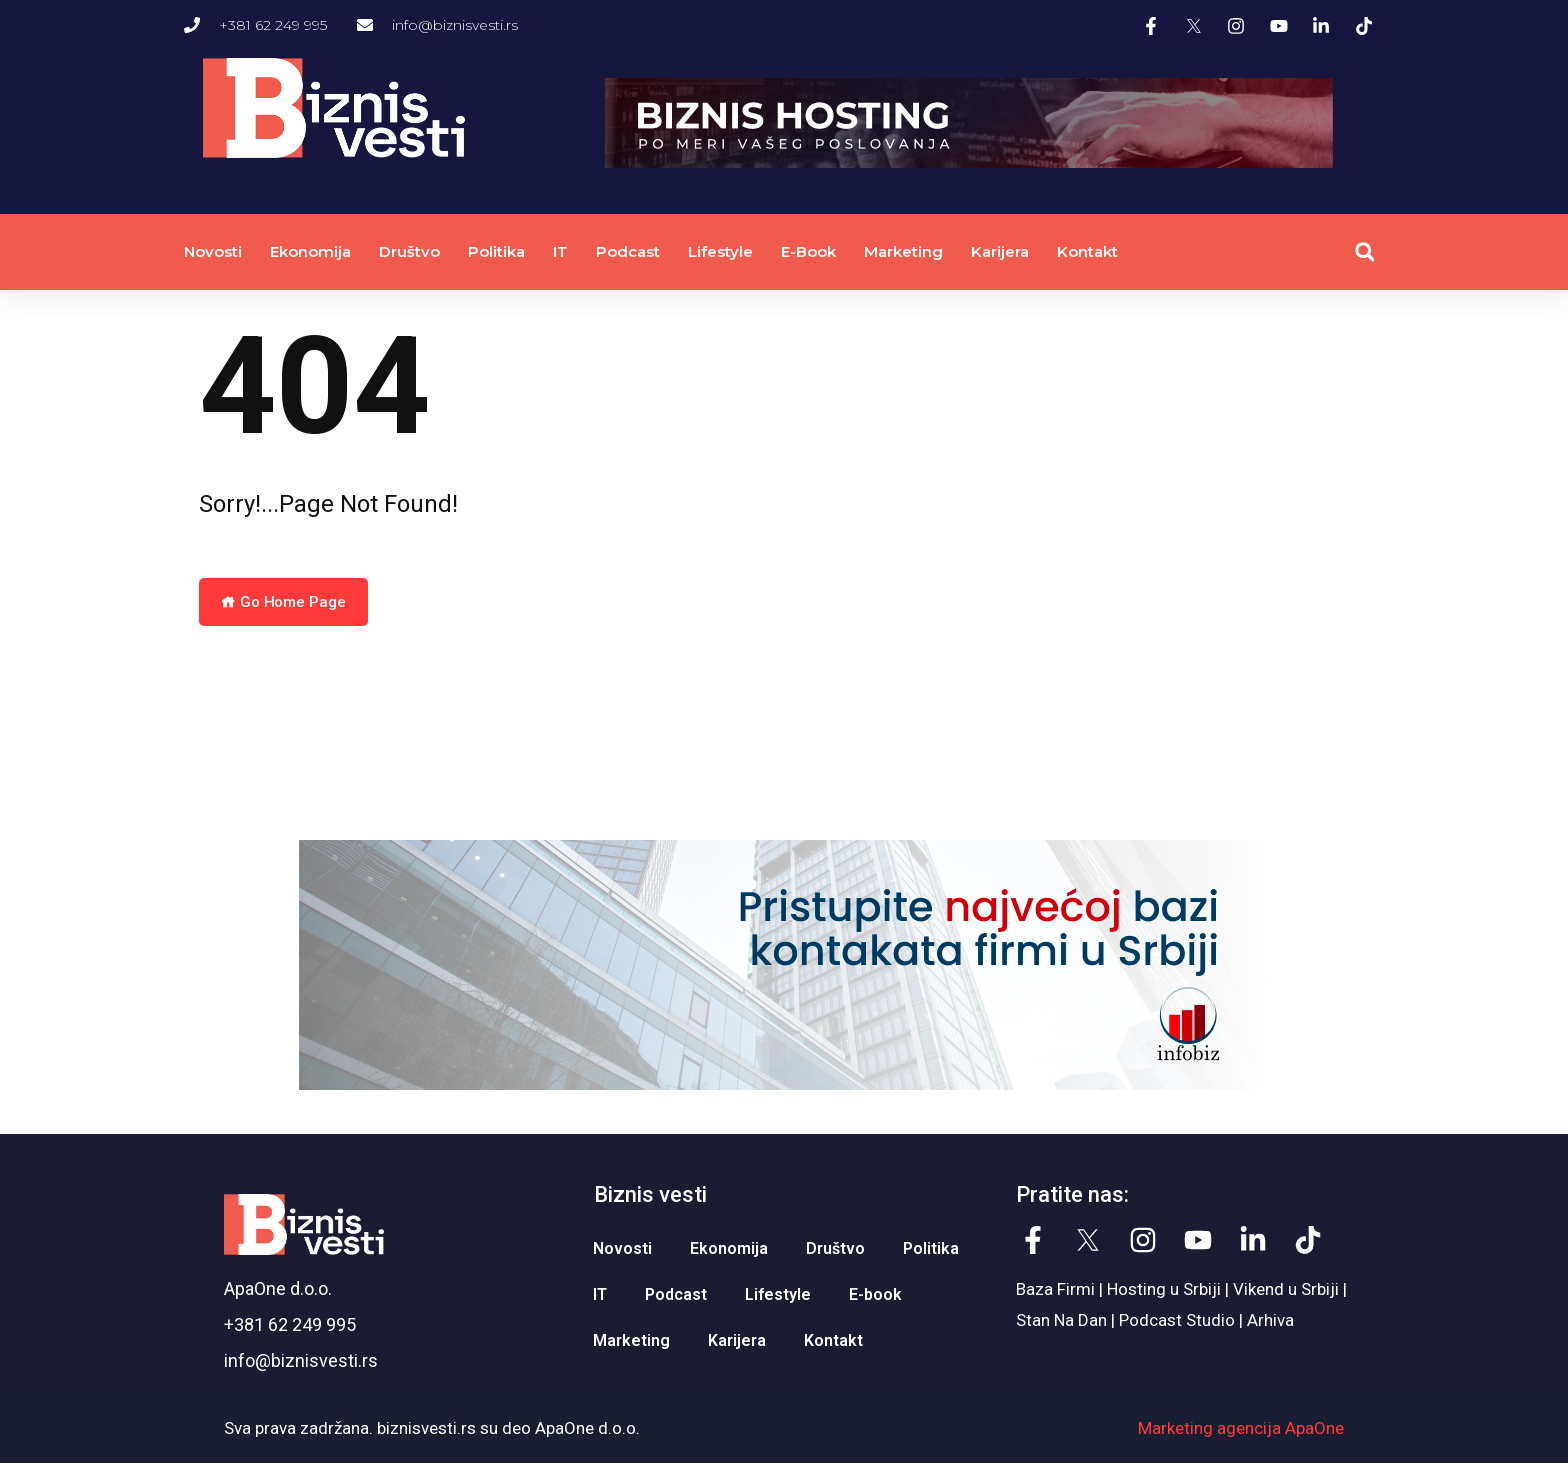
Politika (496, 251)
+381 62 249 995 (290, 1324)
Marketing (903, 251)
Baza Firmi (1055, 1289)
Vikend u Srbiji (1286, 1289)
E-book (808, 251)
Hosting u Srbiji (1164, 1289)
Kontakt (1087, 251)
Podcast (628, 251)
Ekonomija (310, 251)
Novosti (213, 251)
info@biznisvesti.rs (301, 1360)
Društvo (409, 251)
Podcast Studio (1177, 1320)
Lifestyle (720, 251)
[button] (1364, 252)
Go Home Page (283, 602)
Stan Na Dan (1061, 1320)
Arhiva (1270, 1320)
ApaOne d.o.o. (278, 1288)
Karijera (1000, 251)
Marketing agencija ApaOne (1241, 1428)
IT (560, 251)
